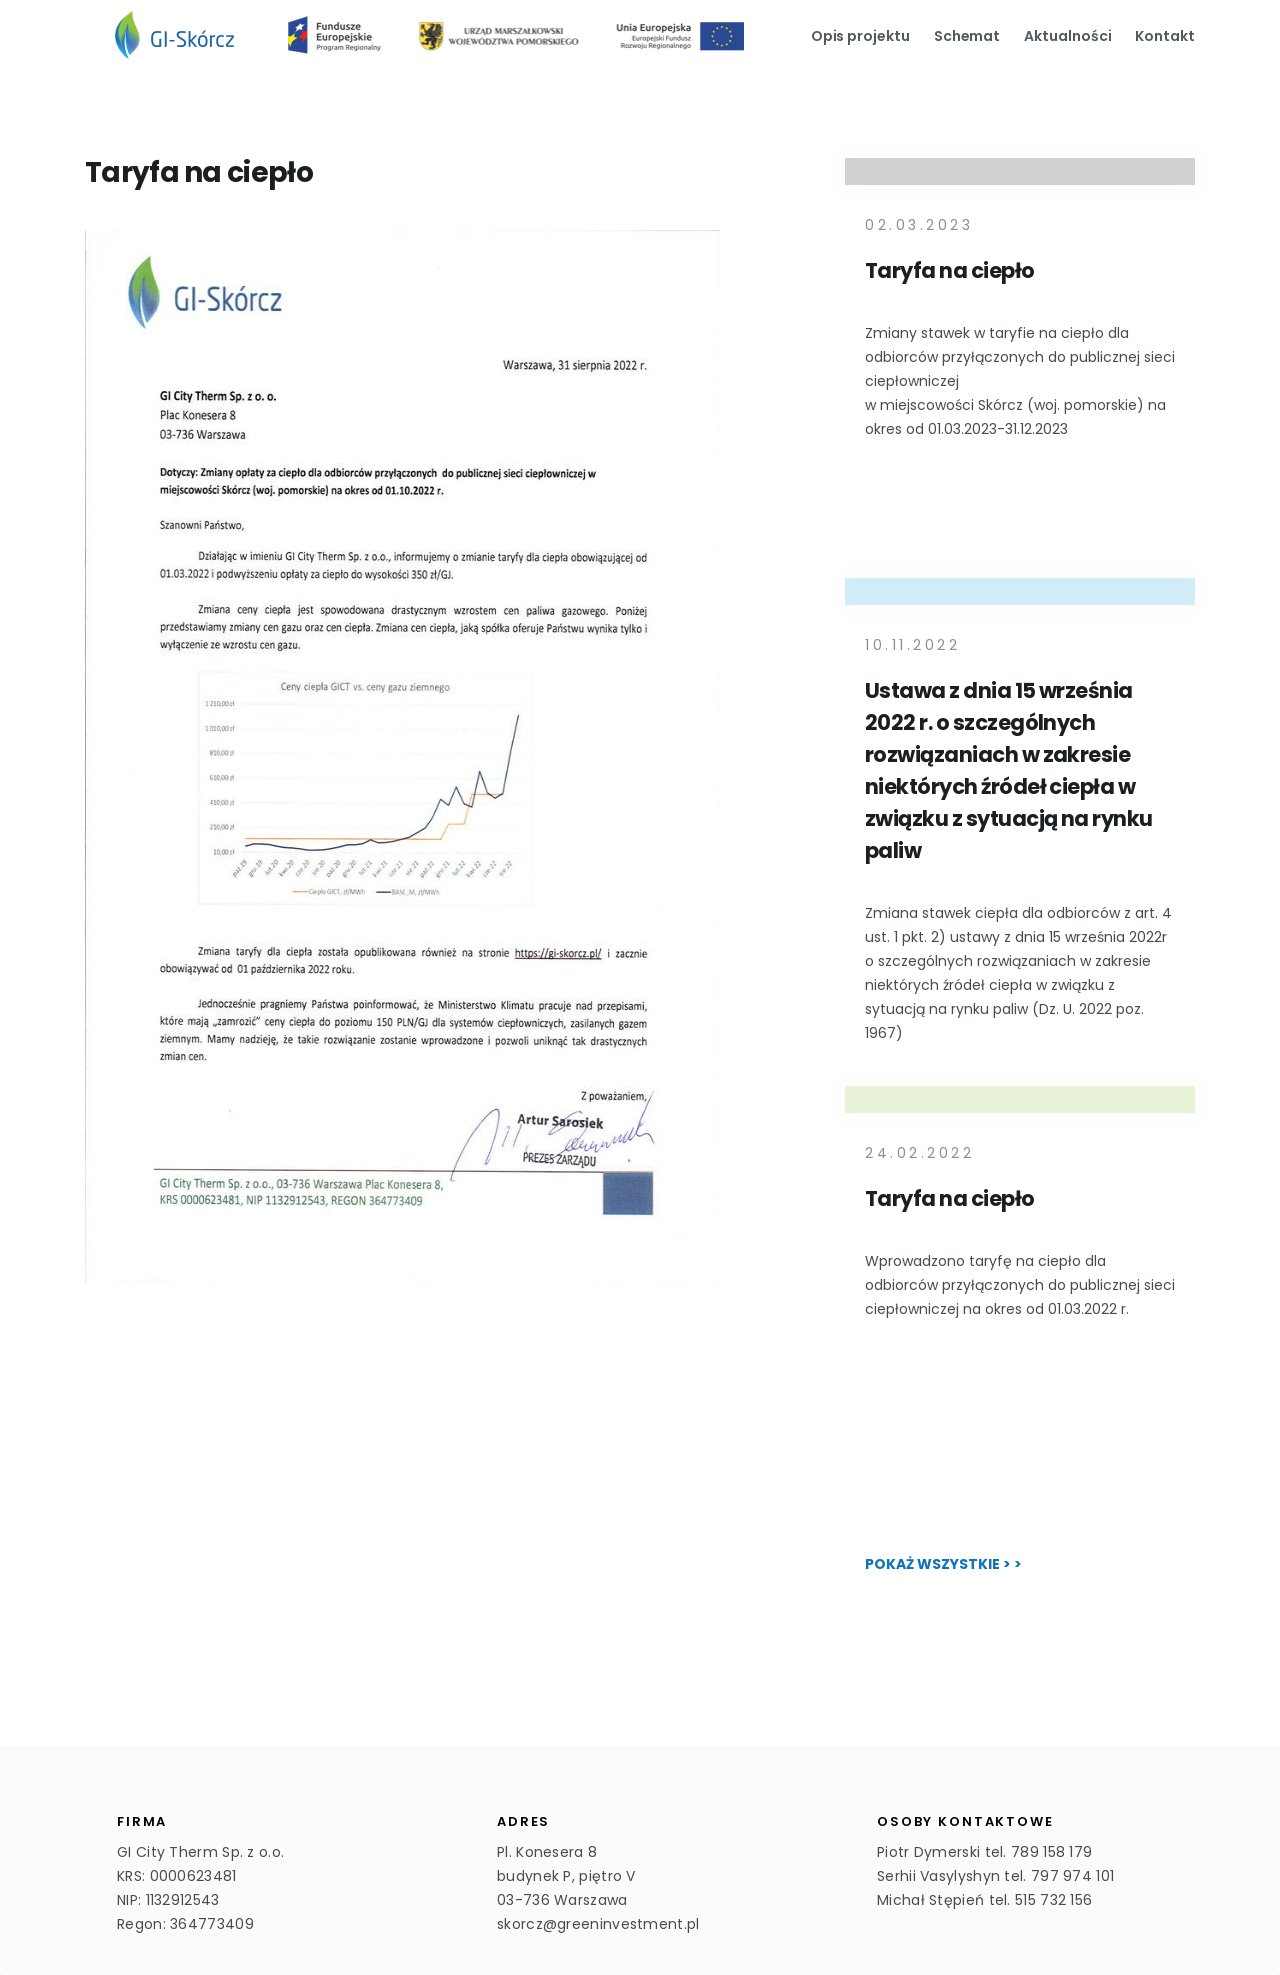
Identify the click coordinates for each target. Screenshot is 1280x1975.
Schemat (967, 36)
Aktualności (1067, 36)
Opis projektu (860, 36)
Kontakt (1165, 36)
